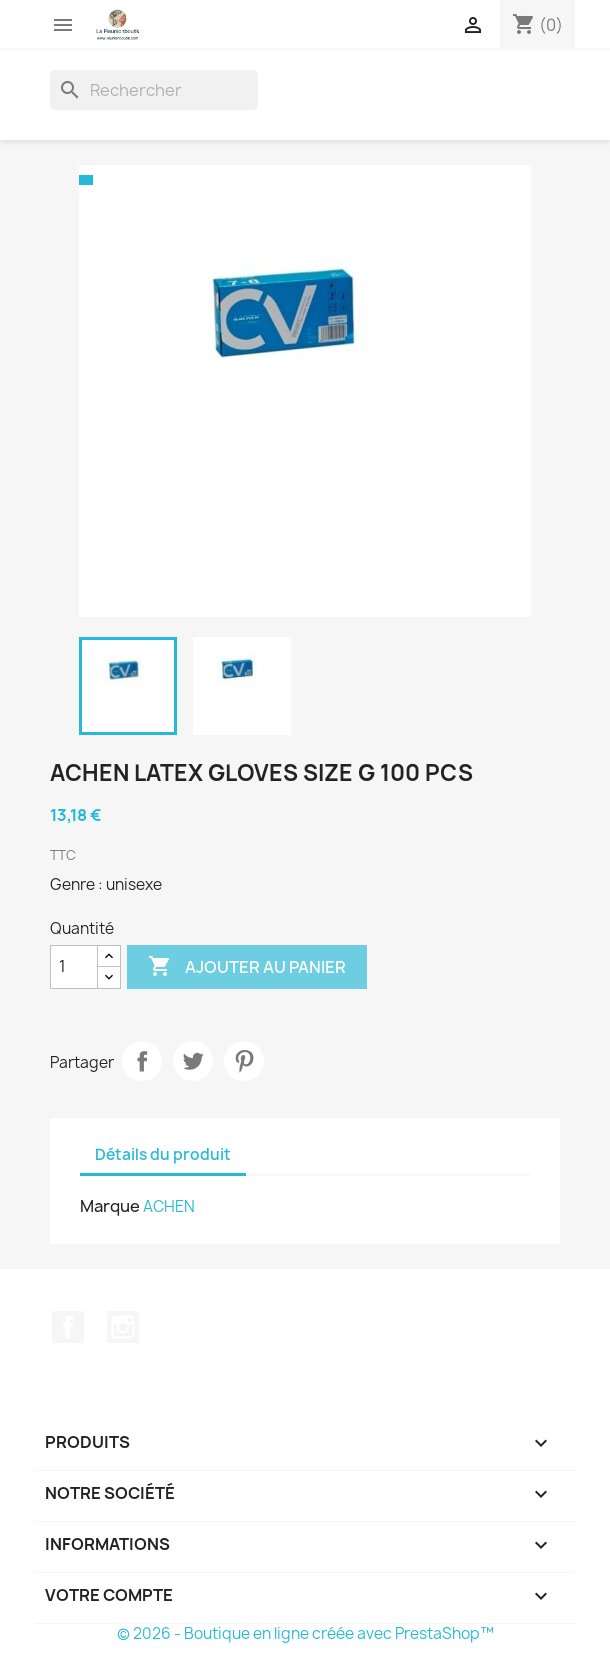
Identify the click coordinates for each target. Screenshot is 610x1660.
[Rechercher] (154, 90)
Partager (142, 1061)
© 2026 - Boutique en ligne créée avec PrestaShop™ (305, 1633)
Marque (110, 1206)
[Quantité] (74, 967)
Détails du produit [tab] (163, 1154)
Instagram (123, 1327)
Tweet (193, 1061)
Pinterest (244, 1061)
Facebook (68, 1327)
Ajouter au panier (247, 967)
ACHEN (169, 1206)
